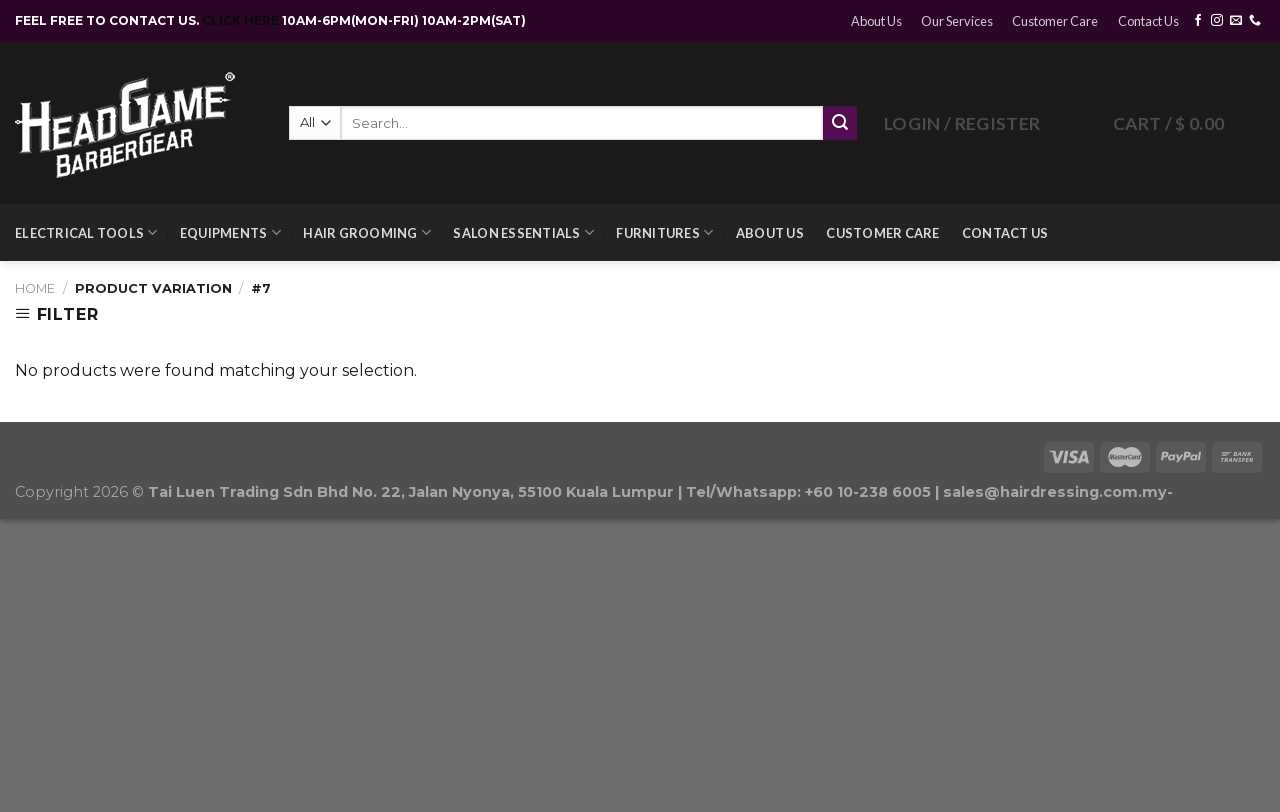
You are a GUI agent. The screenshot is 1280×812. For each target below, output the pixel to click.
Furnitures (664, 232)
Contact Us (1148, 21)
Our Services (957, 21)
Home (35, 288)
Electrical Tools (86, 232)
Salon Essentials (523, 232)
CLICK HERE (242, 20)
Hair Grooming (367, 232)
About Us (876, 21)
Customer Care (1055, 21)
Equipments (230, 232)
